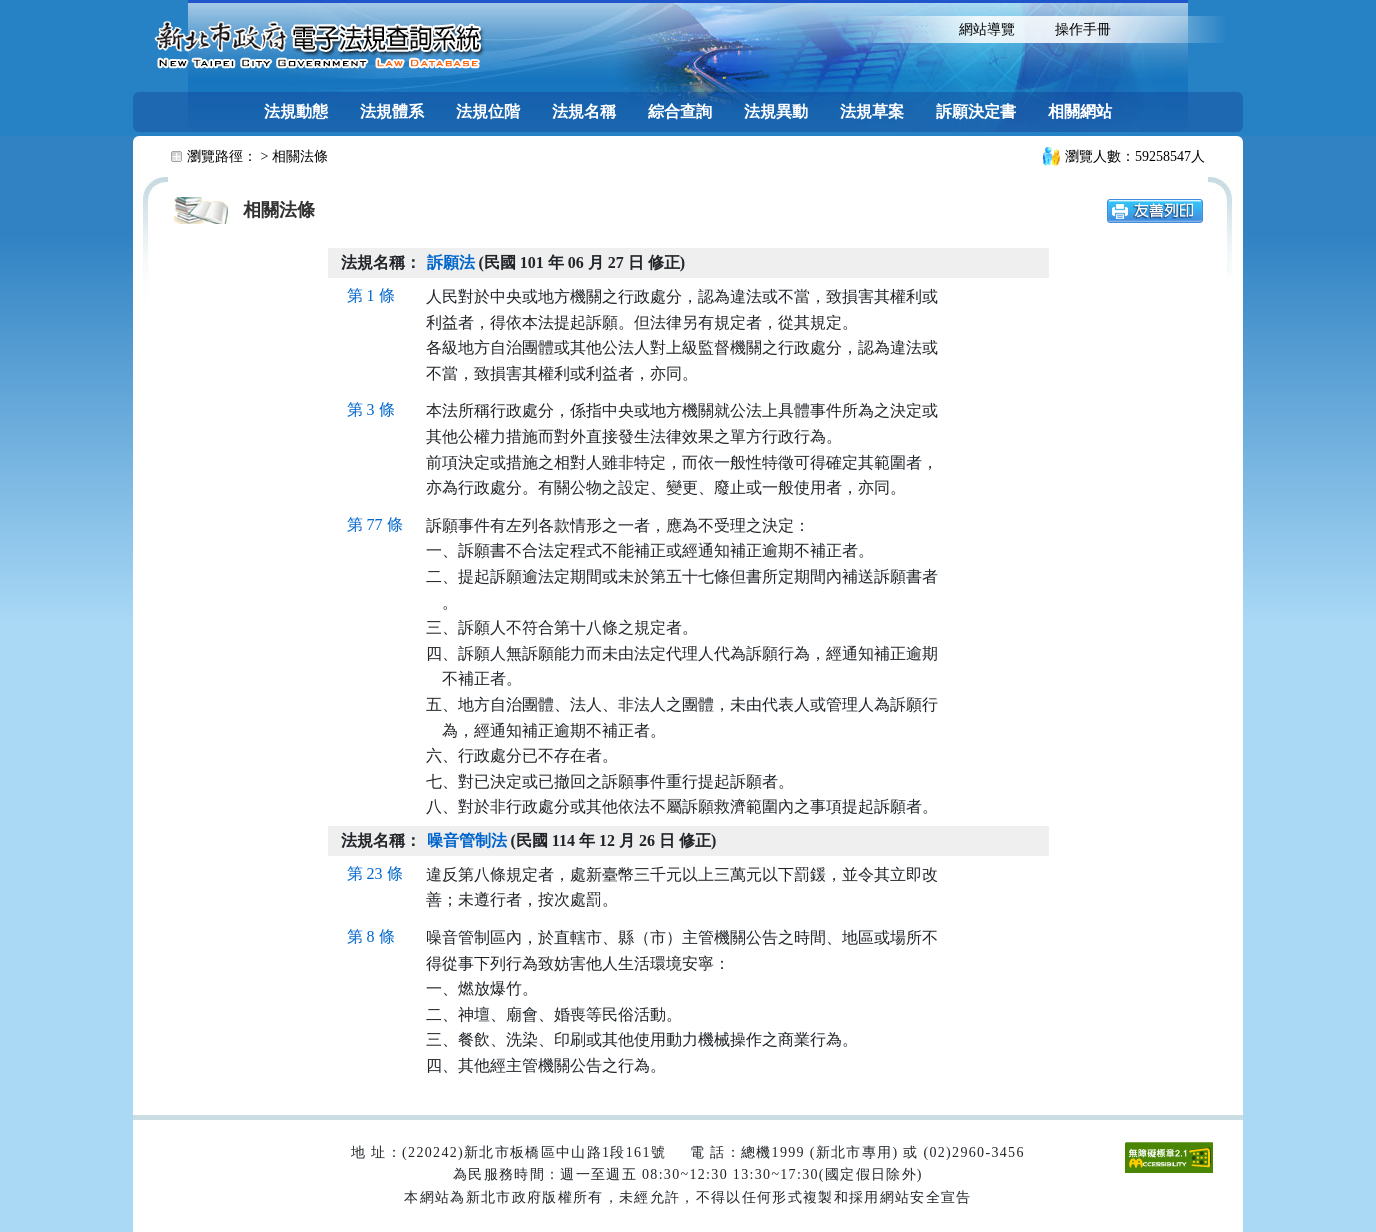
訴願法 (451, 262)
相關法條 (300, 156)
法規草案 (872, 111)
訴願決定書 (976, 111)
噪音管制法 (467, 840)
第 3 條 (371, 409)
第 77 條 (375, 524)
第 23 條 (375, 873)
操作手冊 (1083, 29)
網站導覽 (987, 29)
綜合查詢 (680, 111)
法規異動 (776, 111)
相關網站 (1080, 111)
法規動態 (296, 111)
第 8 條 (371, 936)
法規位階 (488, 111)
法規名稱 (584, 111)
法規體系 (392, 111)
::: (921, 27)
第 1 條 (371, 295)
